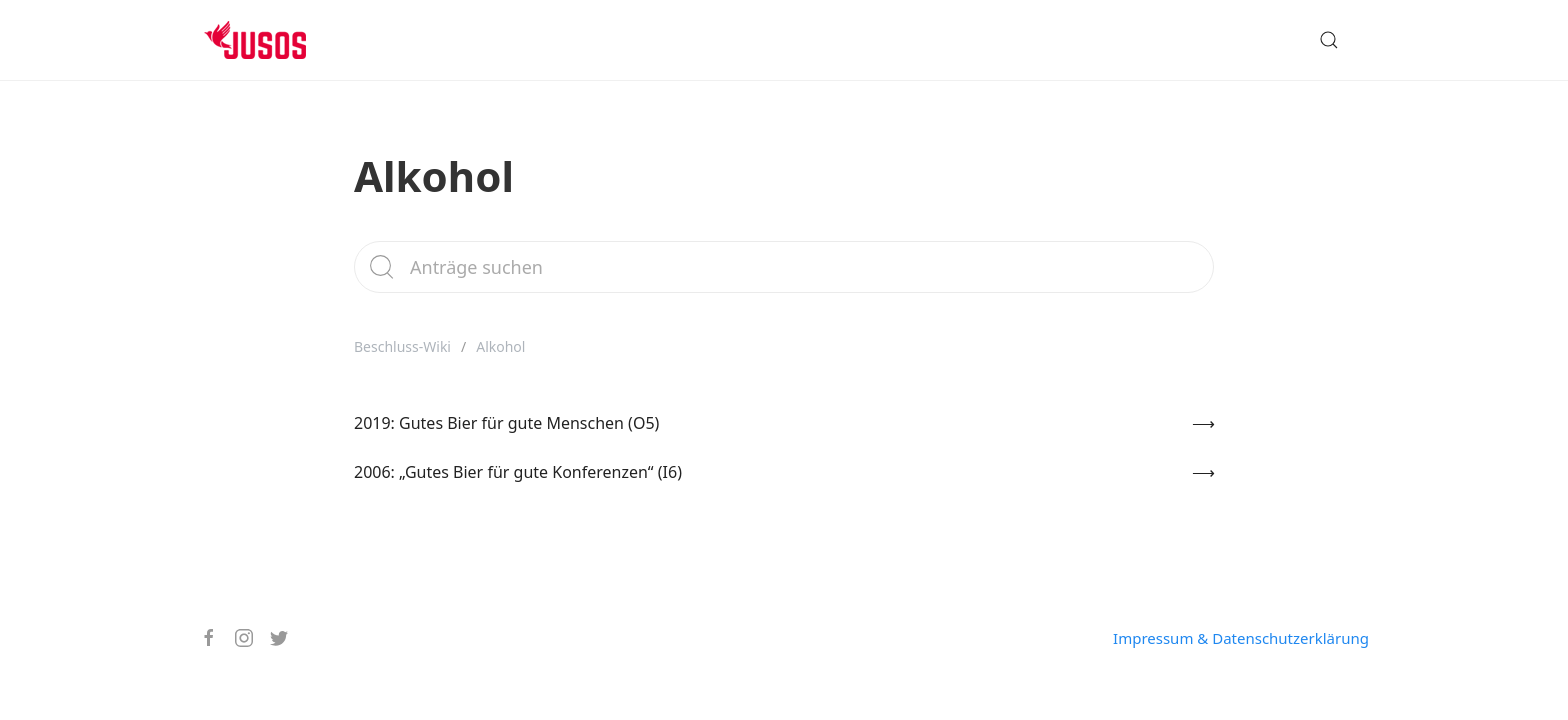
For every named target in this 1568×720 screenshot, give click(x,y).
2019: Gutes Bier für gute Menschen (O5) (506, 423)
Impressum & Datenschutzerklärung (1241, 638)
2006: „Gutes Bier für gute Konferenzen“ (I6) (518, 472)
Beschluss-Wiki (402, 346)
